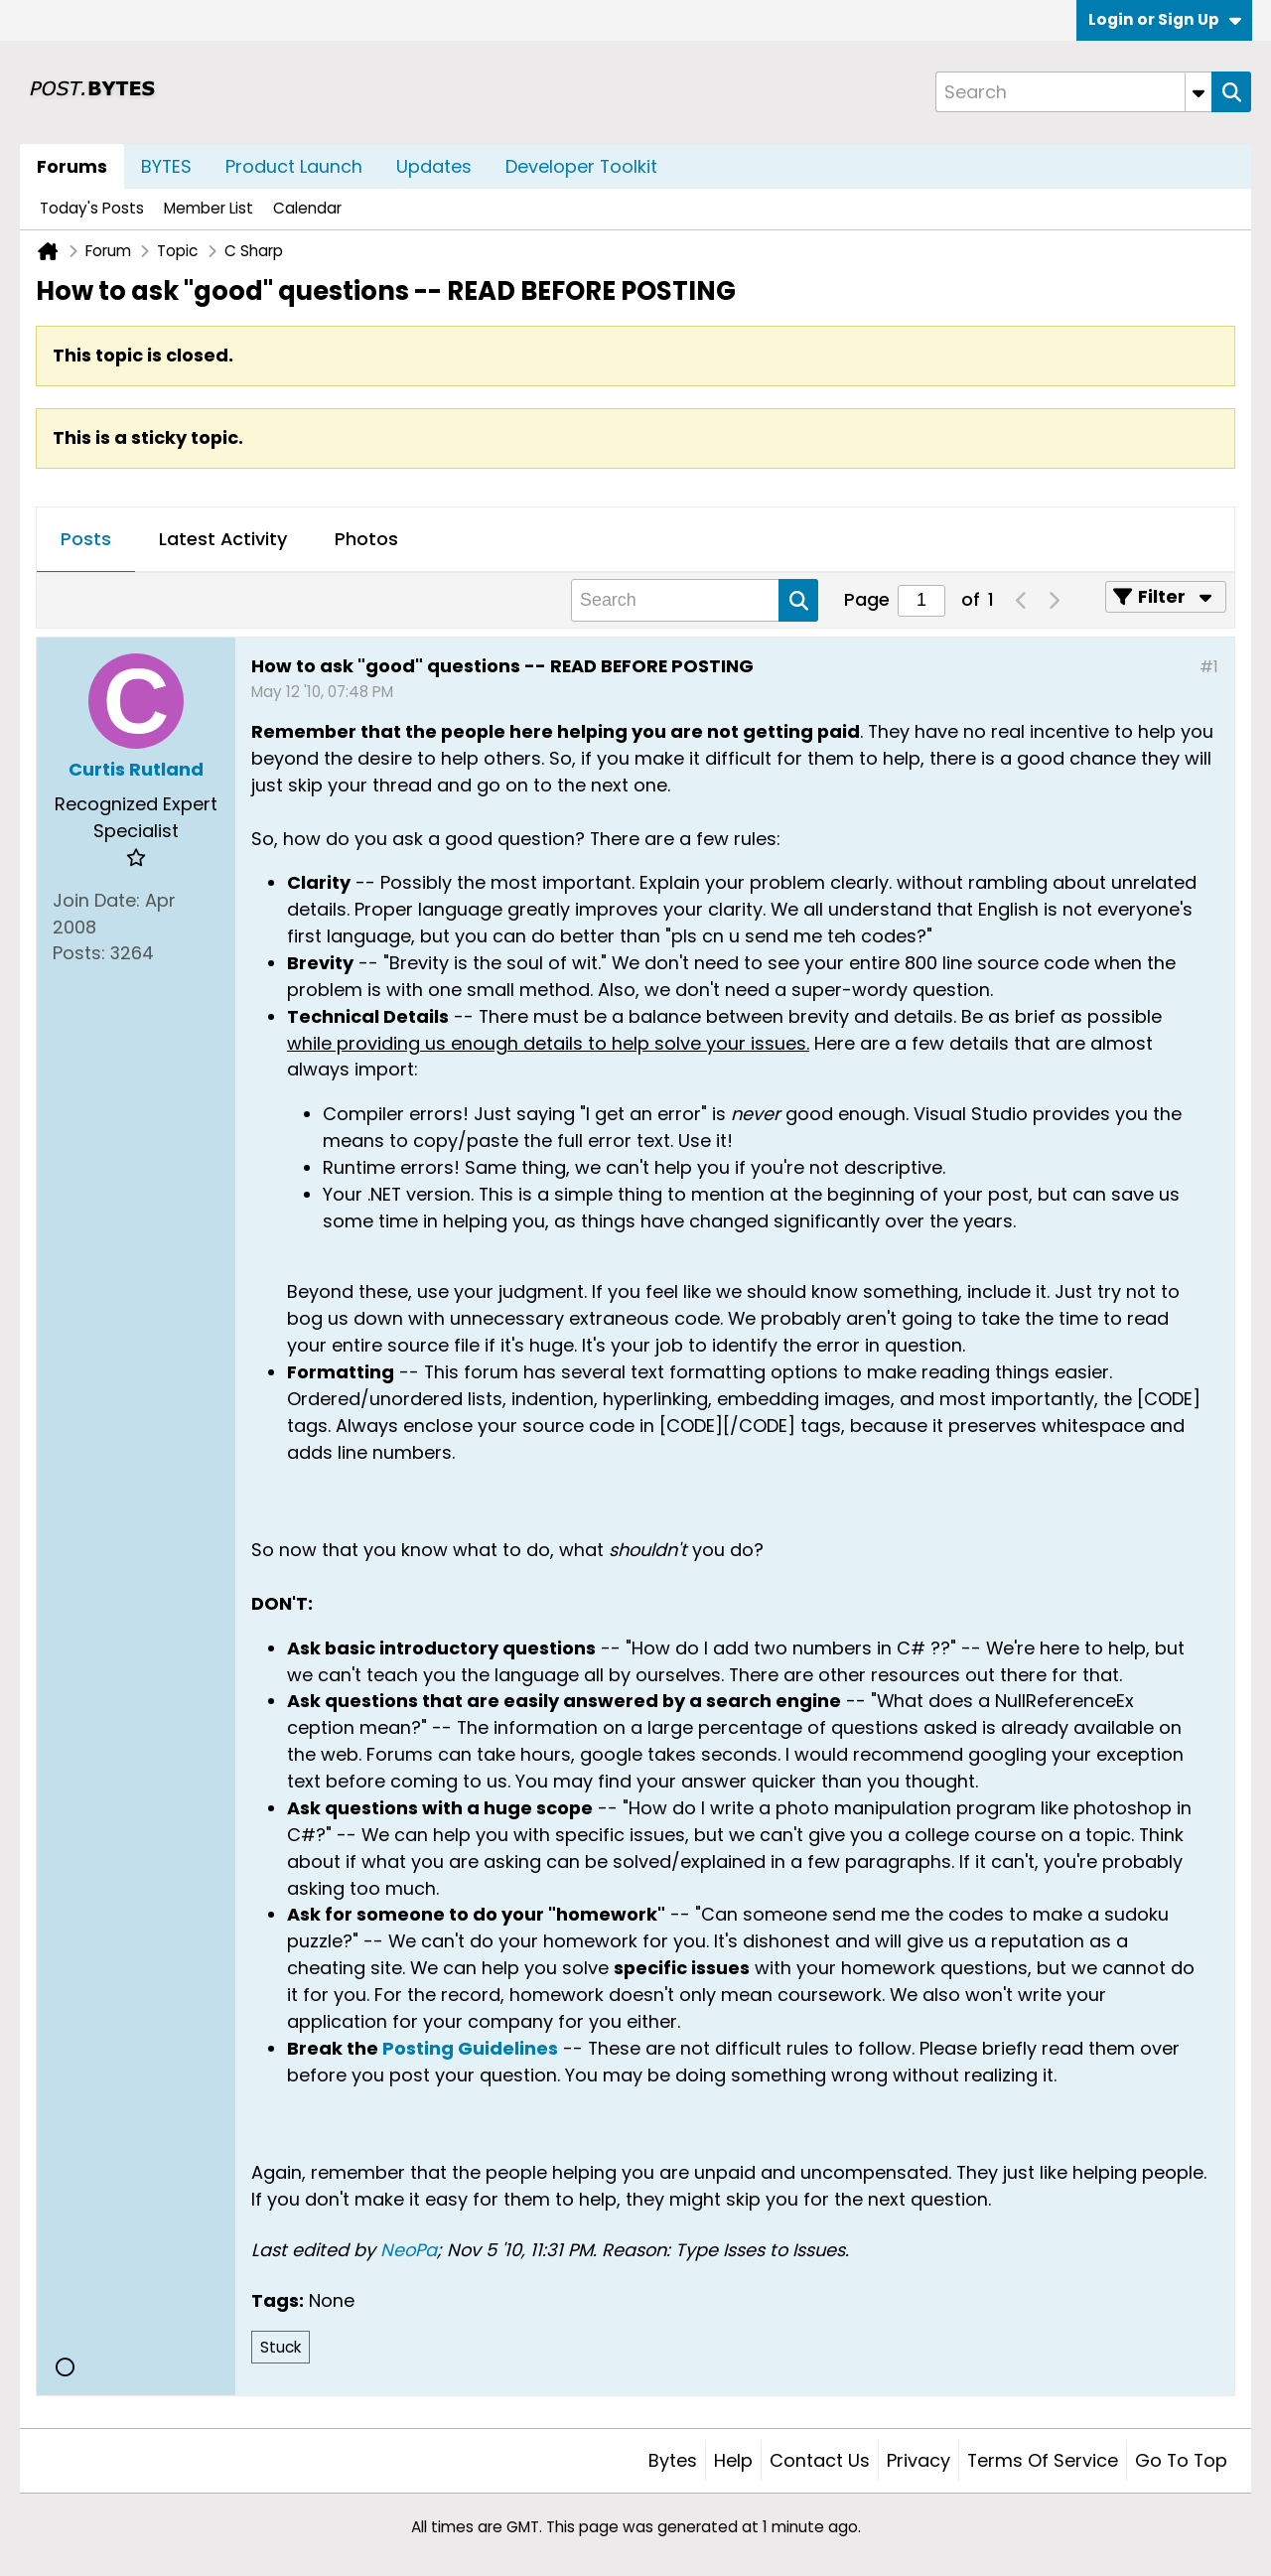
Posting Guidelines (470, 2048)
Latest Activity (223, 538)
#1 (1209, 666)
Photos (366, 538)
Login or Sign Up (1164, 19)
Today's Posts (92, 208)
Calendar (307, 208)
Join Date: (96, 900)
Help (733, 2460)
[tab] (86, 540)
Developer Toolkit (581, 166)
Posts (86, 538)
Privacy (918, 2460)
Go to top (1181, 2460)
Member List (208, 208)
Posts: (79, 952)
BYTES (166, 166)
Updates (434, 166)
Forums (72, 166)
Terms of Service (1042, 2460)
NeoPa (408, 2249)
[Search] (1073, 92)
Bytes (672, 2460)
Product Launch (293, 166)
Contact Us (820, 2460)
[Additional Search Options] (1198, 92)
